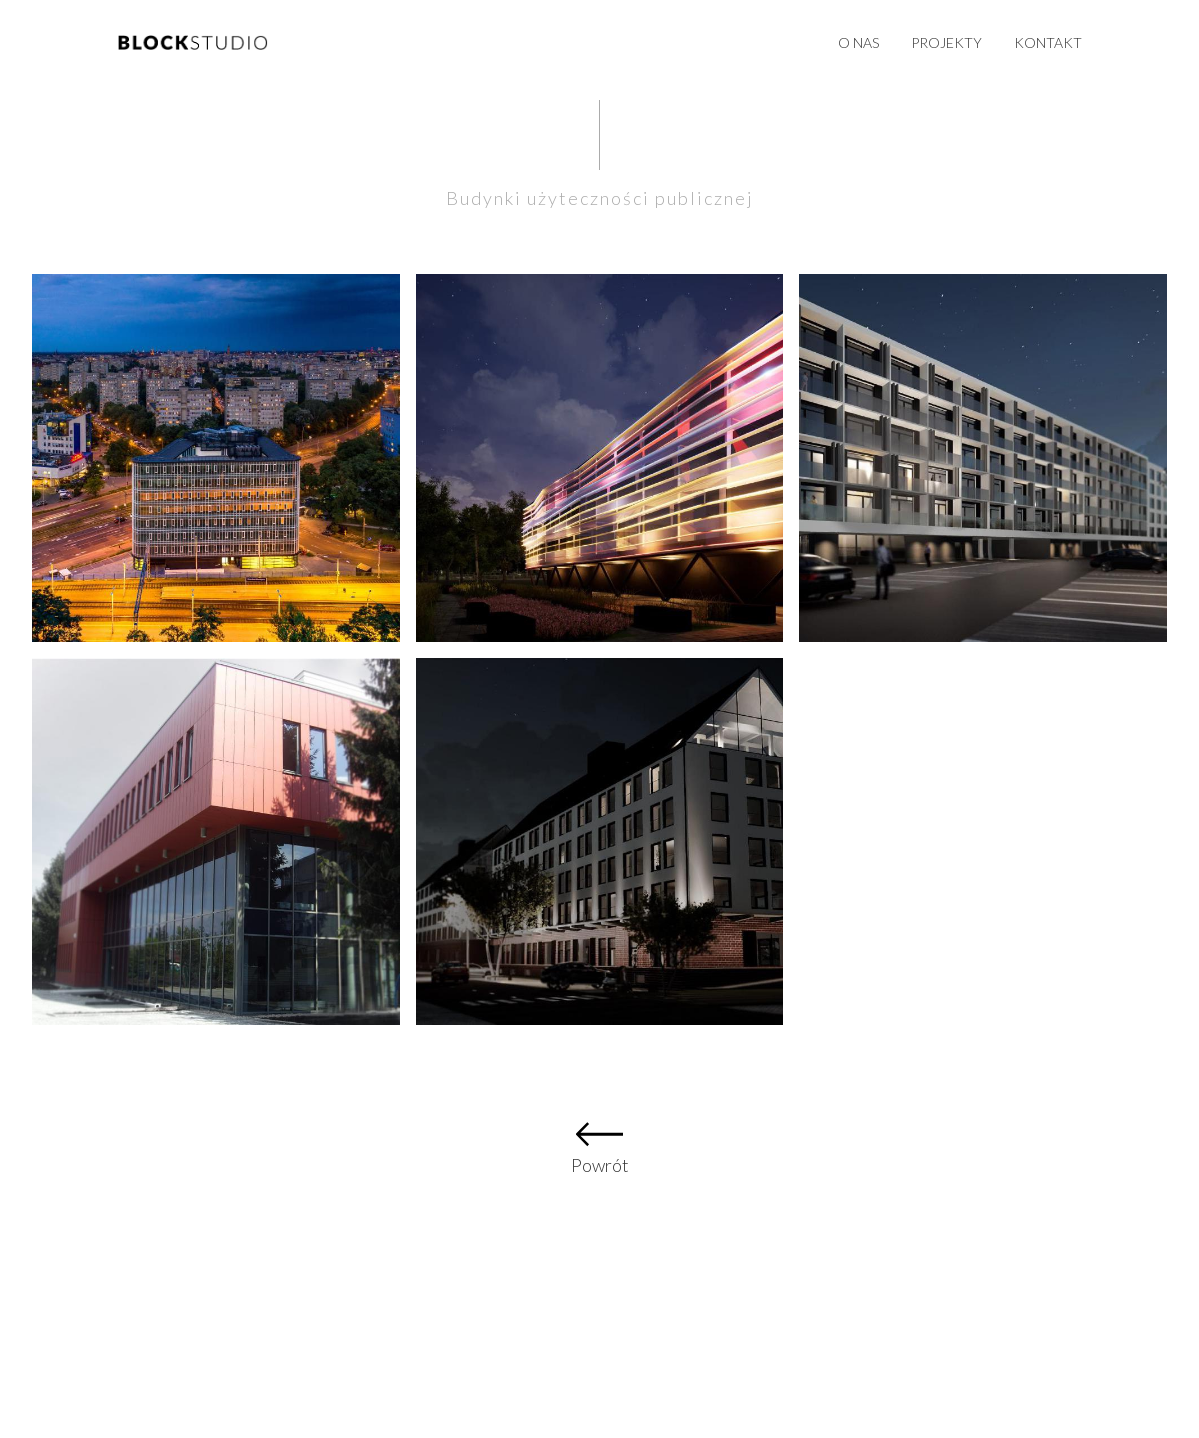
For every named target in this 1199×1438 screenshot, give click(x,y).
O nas (858, 42)
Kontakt (1048, 42)
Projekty (946, 42)
